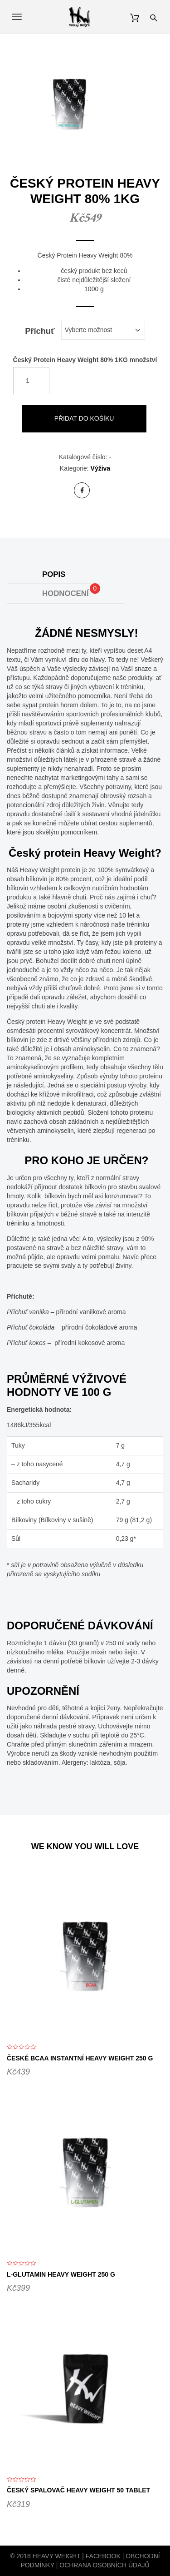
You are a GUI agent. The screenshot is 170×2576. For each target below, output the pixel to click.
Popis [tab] (53, 574)
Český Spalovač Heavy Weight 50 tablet (78, 2489)
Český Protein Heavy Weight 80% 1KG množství (85, 359)
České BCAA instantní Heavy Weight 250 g (80, 2057)
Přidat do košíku (84, 418)
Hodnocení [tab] (71, 590)
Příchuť (39, 330)
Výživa (101, 468)
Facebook (103, 2555)
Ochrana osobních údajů (104, 2564)
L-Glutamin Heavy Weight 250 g (61, 2274)
